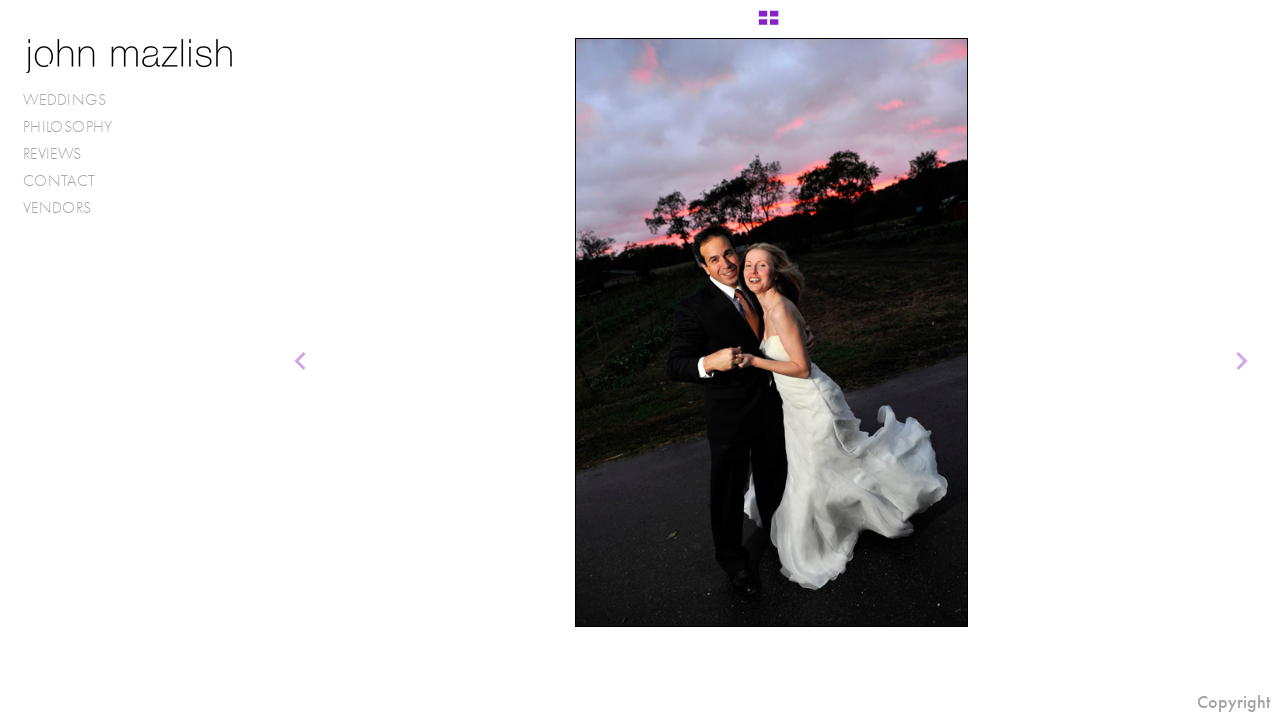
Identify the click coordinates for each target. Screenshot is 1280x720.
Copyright (1233, 702)
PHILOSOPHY (68, 126)
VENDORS (67, 208)
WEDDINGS (74, 100)
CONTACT (59, 180)
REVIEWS (52, 153)
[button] (768, 25)
